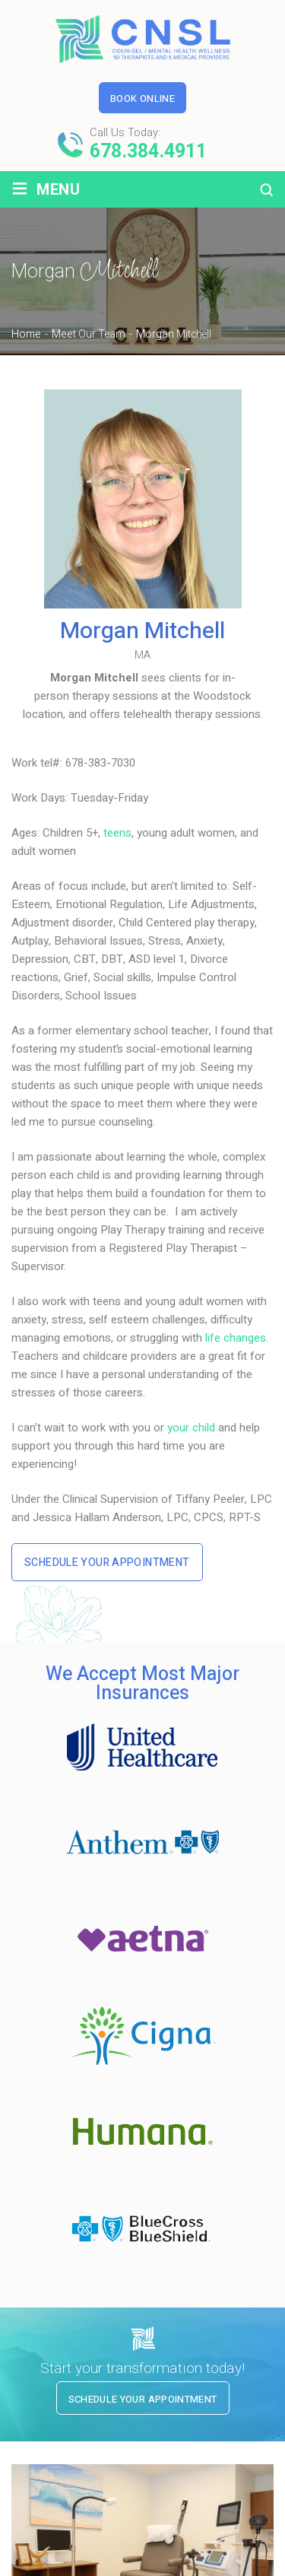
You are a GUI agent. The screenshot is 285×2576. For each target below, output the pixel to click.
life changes (235, 1337)
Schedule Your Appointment (107, 1563)
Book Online (142, 98)
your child (191, 1427)
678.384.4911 (148, 152)
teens (117, 832)
